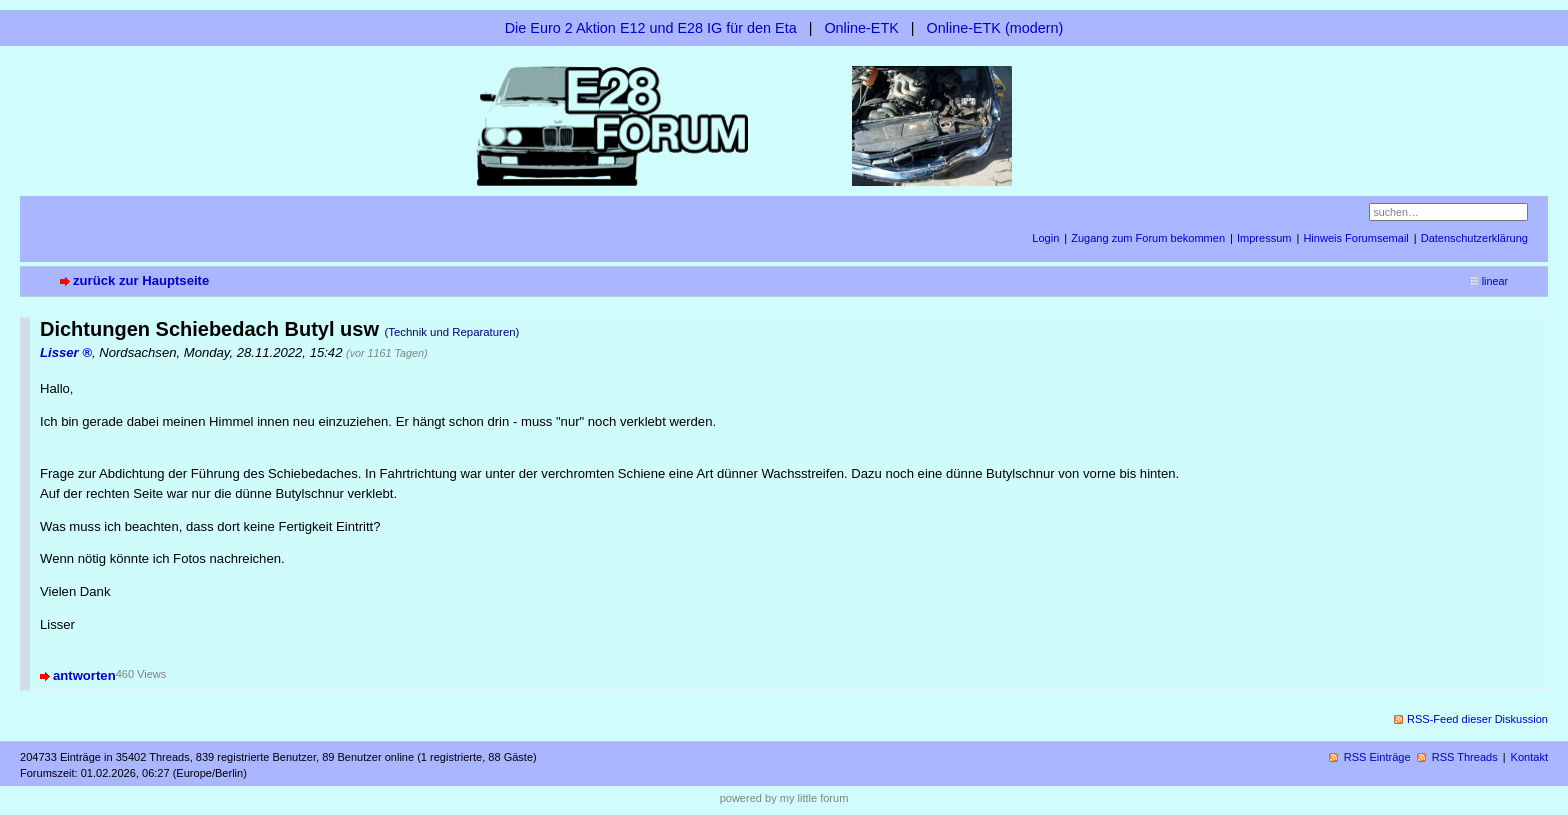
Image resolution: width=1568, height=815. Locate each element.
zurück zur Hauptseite (141, 280)
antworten (84, 675)
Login (1045, 238)
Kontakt (1529, 757)
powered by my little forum (784, 798)
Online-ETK (861, 28)
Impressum (1264, 238)
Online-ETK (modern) (995, 28)
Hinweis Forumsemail (1355, 238)
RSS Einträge (1377, 757)
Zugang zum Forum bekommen (1148, 238)
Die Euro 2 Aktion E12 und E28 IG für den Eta (651, 28)
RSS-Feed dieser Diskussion (1477, 719)
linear (1495, 281)
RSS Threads (1465, 757)
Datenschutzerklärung (1474, 238)
